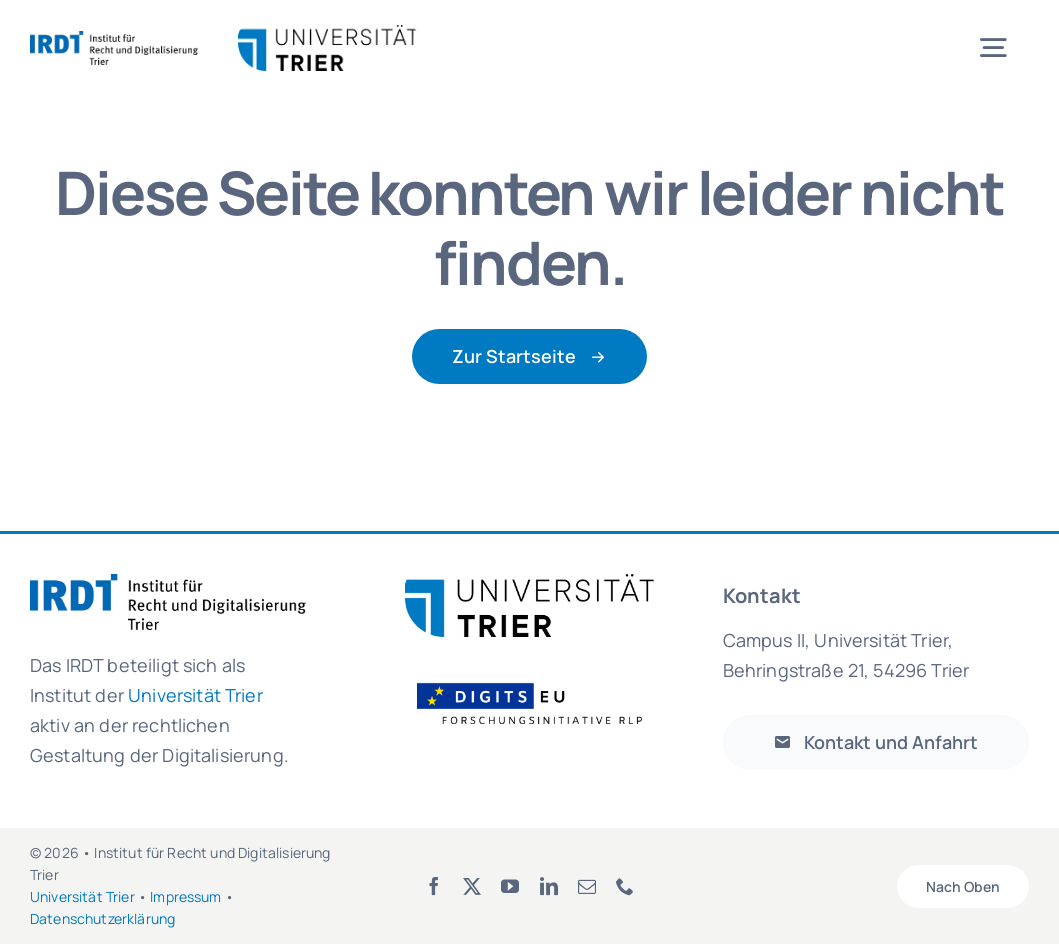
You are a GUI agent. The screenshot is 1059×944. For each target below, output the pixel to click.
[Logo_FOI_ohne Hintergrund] (542, 681)
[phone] (625, 886)
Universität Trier (82, 896)
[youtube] (510, 886)
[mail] (587, 886)
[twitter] (472, 886)
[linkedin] (549, 886)
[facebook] (434, 886)
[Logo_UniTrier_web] (530, 583)
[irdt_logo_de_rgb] (114, 40)
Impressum (185, 896)
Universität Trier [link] (195, 695)
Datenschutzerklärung (102, 918)
